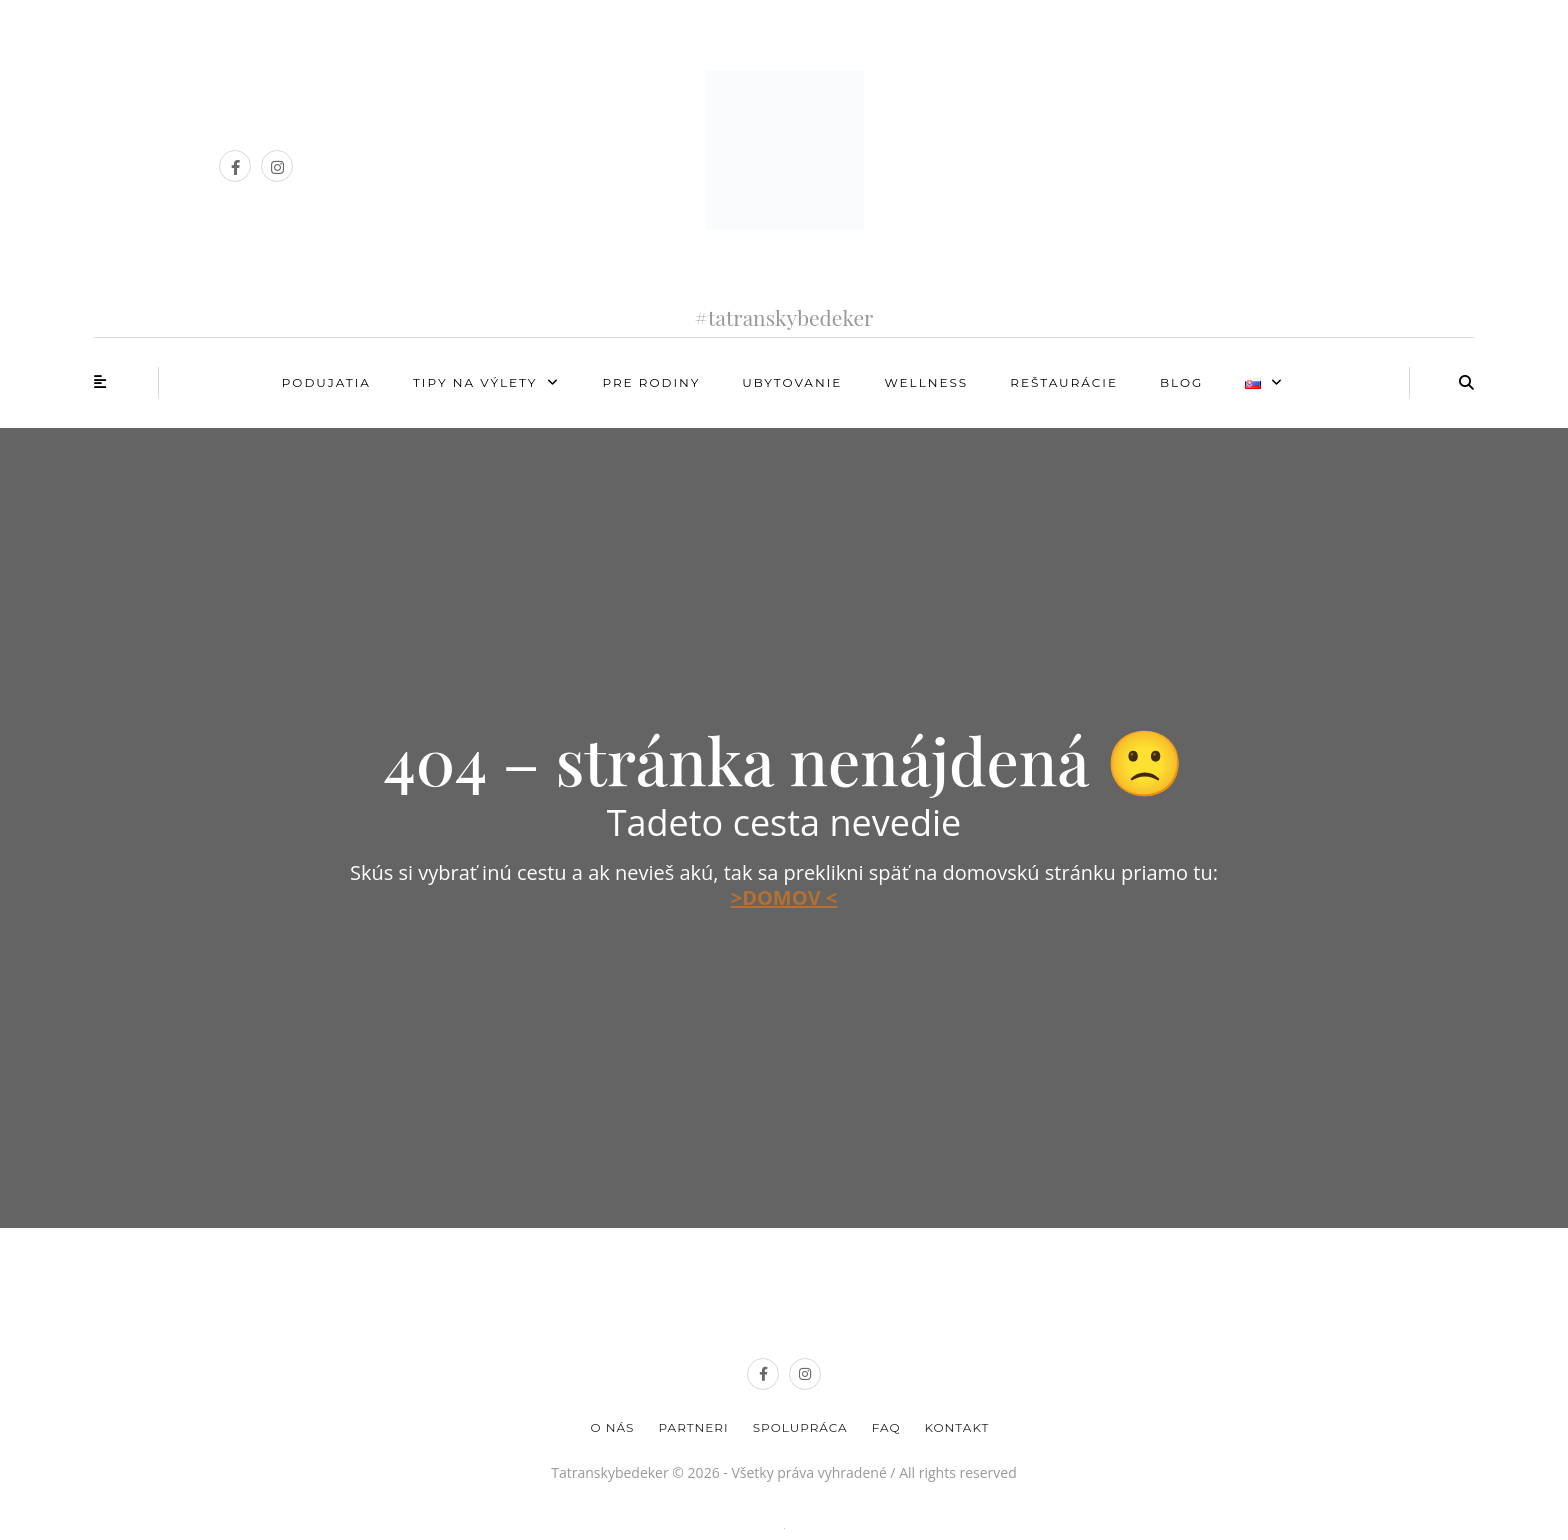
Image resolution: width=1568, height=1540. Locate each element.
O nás (613, 1427)
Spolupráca (800, 1427)
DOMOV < (789, 897)
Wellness (926, 382)
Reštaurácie (1064, 382)
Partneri (693, 1427)
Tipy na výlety (475, 382)
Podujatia (326, 382)
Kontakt (956, 1427)
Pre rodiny (651, 382)
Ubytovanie (792, 382)
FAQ (886, 1427)
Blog (1181, 382)
